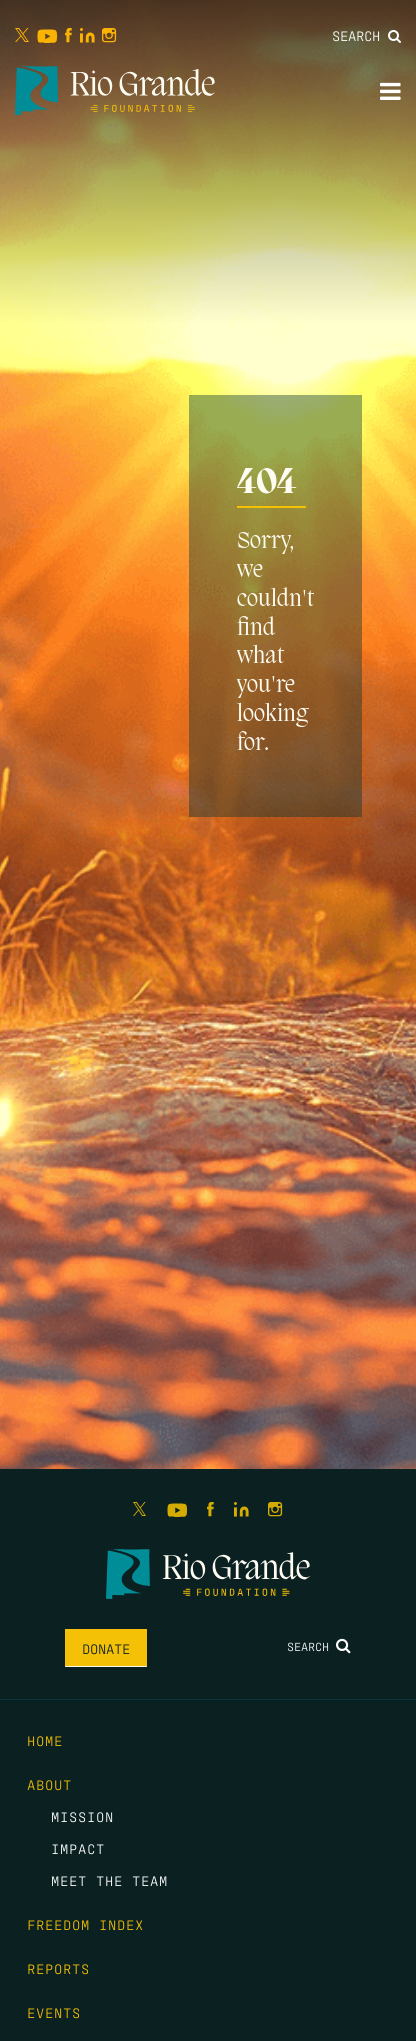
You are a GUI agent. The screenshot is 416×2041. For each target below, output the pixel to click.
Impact (78, 1848)
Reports (58, 1968)
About (49, 1784)
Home (45, 1740)
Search (366, 35)
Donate (106, 1648)
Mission (82, 1816)
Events (54, 2012)
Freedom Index (85, 1924)
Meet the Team (109, 1880)
